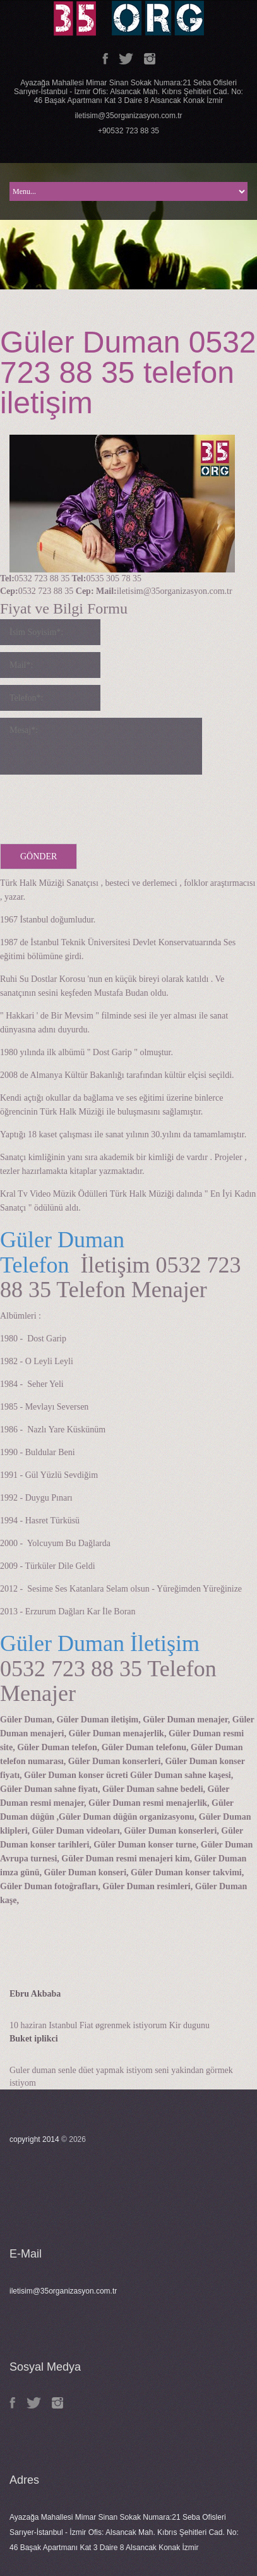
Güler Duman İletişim (100, 1643)
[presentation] (96, 806)
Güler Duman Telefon (62, 1252)
